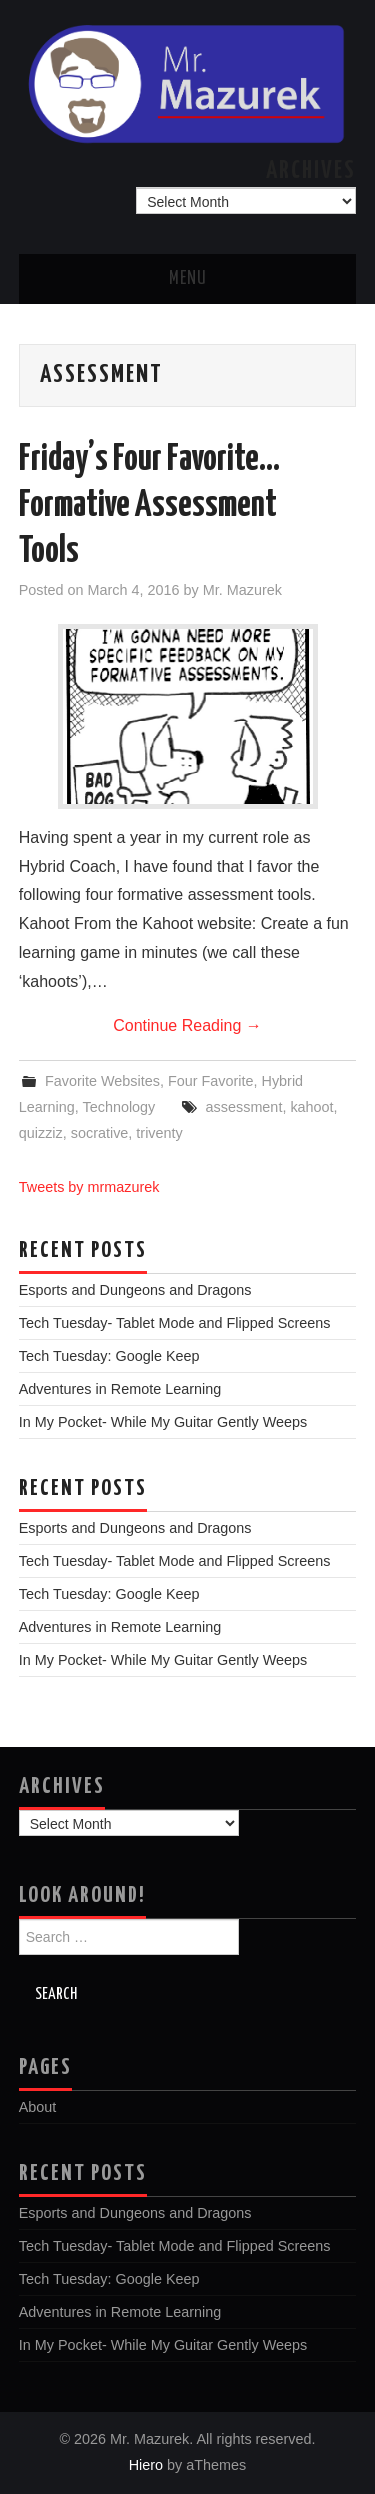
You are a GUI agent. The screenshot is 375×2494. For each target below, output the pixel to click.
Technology (119, 1107)
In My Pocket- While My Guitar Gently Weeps (163, 1422)
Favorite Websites (102, 1081)
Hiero (146, 2465)
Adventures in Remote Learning (120, 1389)
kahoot (311, 1107)
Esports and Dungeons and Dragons (135, 1290)
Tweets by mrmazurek (89, 1187)
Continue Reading (187, 1025)
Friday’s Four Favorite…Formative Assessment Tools (149, 506)
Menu (188, 279)
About (38, 2107)
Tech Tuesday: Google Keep (109, 1356)
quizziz (41, 1133)
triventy (159, 1133)
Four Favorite (211, 1081)
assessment (244, 1107)
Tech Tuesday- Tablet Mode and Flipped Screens (175, 1323)
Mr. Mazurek (242, 590)
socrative (100, 1133)
